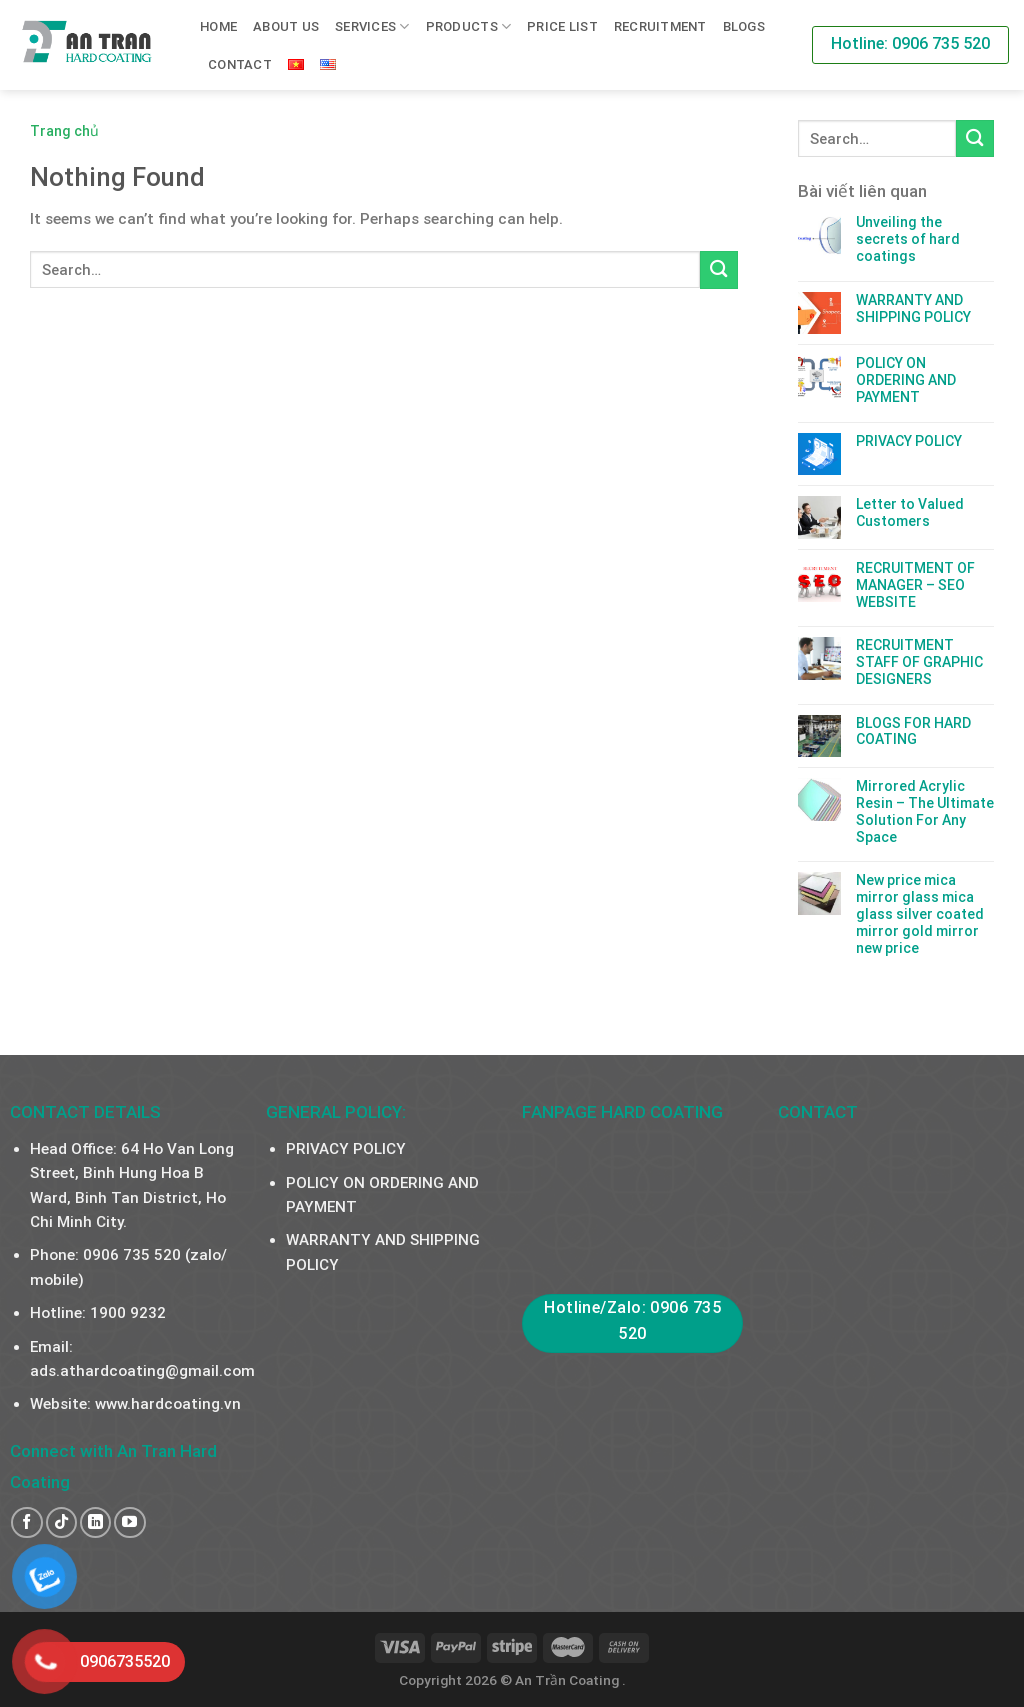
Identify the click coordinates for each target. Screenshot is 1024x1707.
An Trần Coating (568, 1680)
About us (286, 26)
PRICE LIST (562, 26)
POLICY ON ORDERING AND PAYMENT (906, 380)
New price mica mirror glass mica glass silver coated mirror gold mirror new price (920, 913)
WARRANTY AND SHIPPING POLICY (913, 308)
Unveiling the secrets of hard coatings (908, 239)
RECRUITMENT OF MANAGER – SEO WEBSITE (915, 585)
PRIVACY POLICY (909, 441)
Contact (240, 64)
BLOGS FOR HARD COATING (913, 731)
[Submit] (719, 269)
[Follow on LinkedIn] (95, 1522)
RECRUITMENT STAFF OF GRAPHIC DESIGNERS (919, 662)
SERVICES (372, 26)
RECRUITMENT (660, 26)
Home (218, 26)
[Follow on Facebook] (26, 1522)
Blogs (744, 26)
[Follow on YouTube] (129, 1522)
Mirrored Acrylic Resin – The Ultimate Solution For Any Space (925, 811)
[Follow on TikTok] (61, 1522)
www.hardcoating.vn (168, 1404)
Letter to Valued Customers (910, 512)
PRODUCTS (469, 26)
